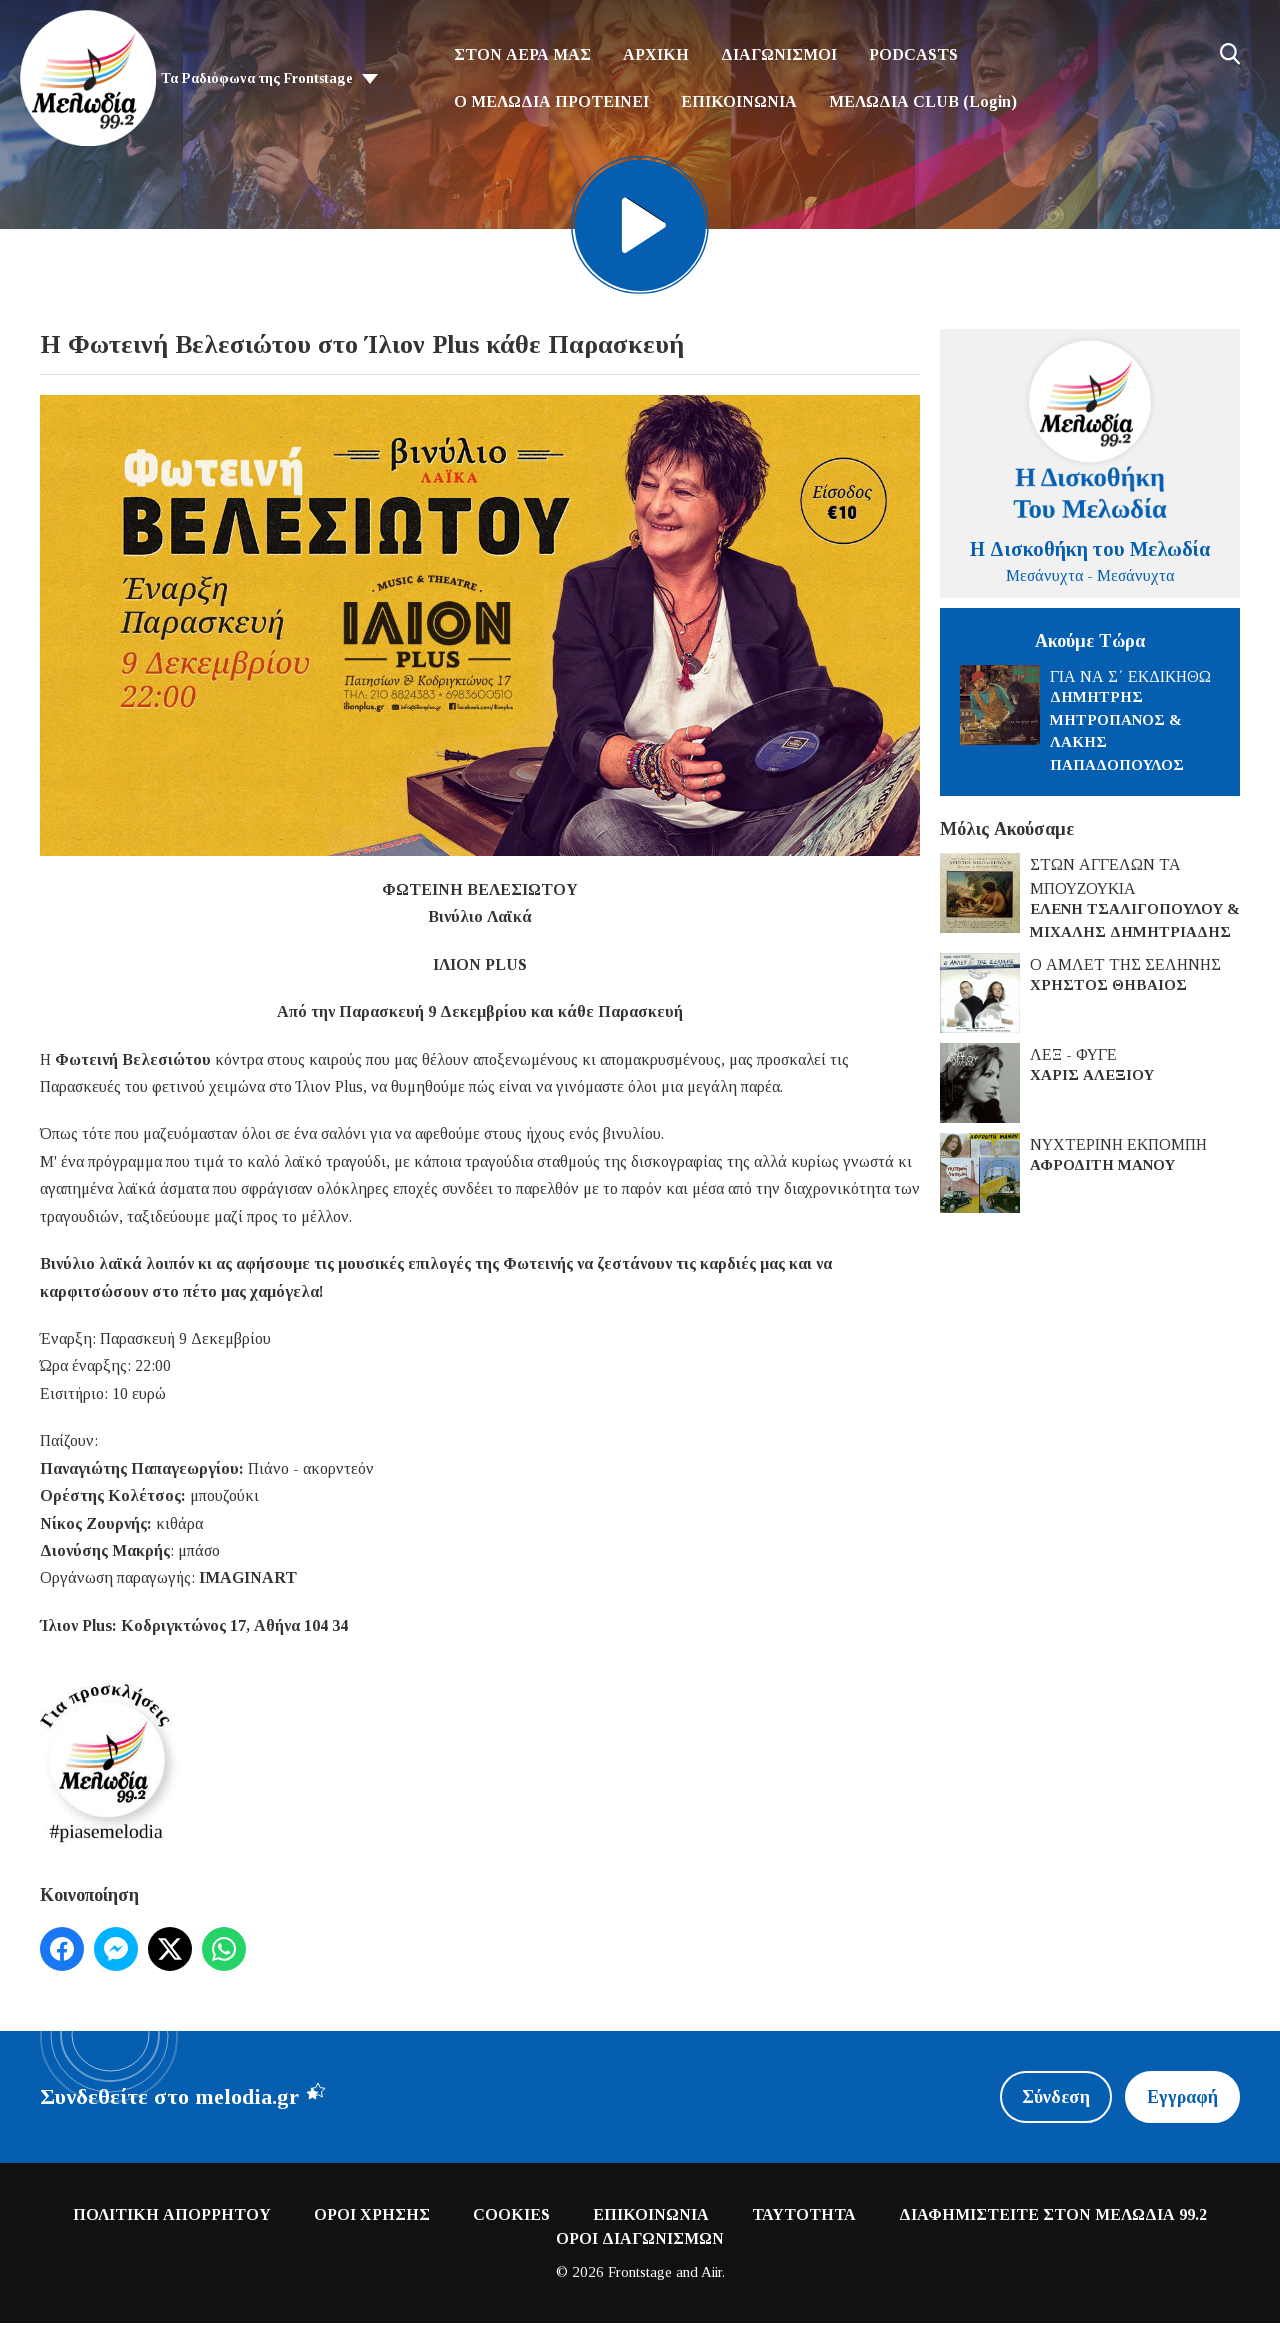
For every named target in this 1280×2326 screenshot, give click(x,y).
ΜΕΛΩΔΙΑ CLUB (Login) (923, 101)
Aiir (711, 2274)
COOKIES (511, 2216)
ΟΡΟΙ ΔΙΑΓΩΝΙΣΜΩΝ (640, 2240)
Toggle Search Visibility (1230, 54)
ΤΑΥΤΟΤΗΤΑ (804, 2216)
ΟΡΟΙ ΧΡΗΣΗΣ (372, 2216)
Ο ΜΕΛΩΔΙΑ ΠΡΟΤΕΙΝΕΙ (551, 101)
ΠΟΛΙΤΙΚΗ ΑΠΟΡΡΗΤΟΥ (172, 2216)
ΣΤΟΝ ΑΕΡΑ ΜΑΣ (522, 54)
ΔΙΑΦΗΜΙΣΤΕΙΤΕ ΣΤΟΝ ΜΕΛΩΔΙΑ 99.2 (1053, 2216)
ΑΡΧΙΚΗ (656, 54)
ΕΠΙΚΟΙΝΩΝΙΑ (739, 101)
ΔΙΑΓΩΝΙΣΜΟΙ (779, 54)
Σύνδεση (1055, 2099)
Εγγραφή (1182, 2099)
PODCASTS (913, 54)
